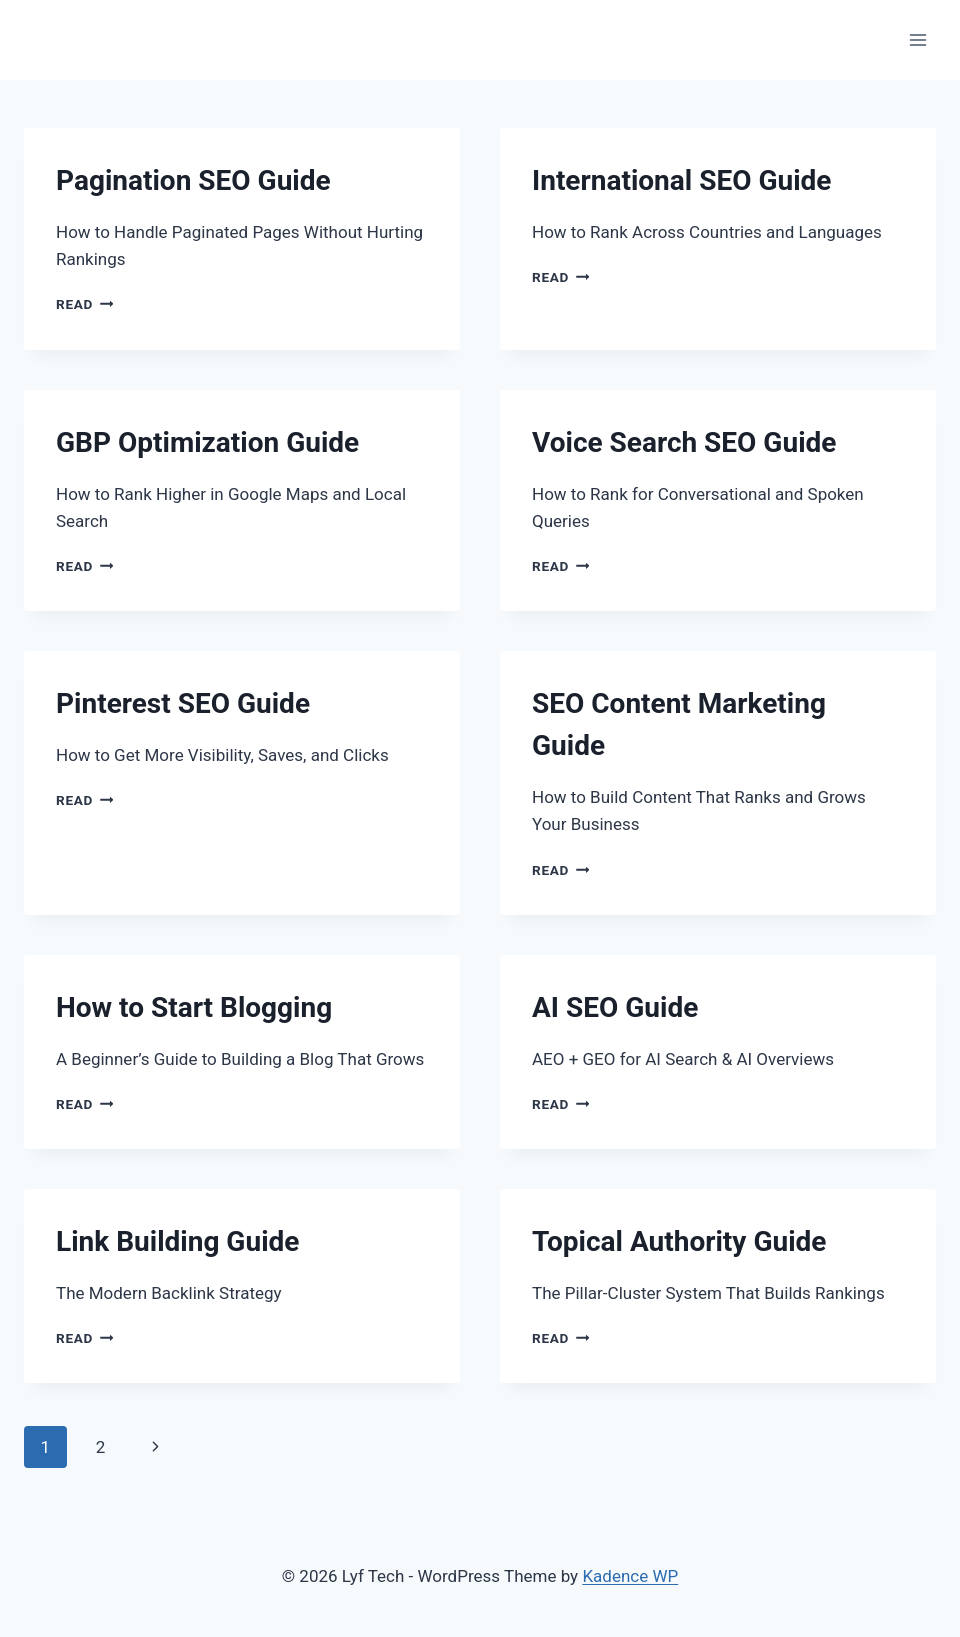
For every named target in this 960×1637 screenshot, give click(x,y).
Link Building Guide (177, 1241)
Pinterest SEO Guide (183, 703)
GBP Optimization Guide (207, 442)
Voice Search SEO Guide (684, 442)
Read (84, 304)
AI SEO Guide (615, 1007)
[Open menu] (917, 39)
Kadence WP (630, 1576)
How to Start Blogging (194, 1007)
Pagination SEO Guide (193, 180)
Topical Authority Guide (679, 1241)
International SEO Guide (681, 180)
